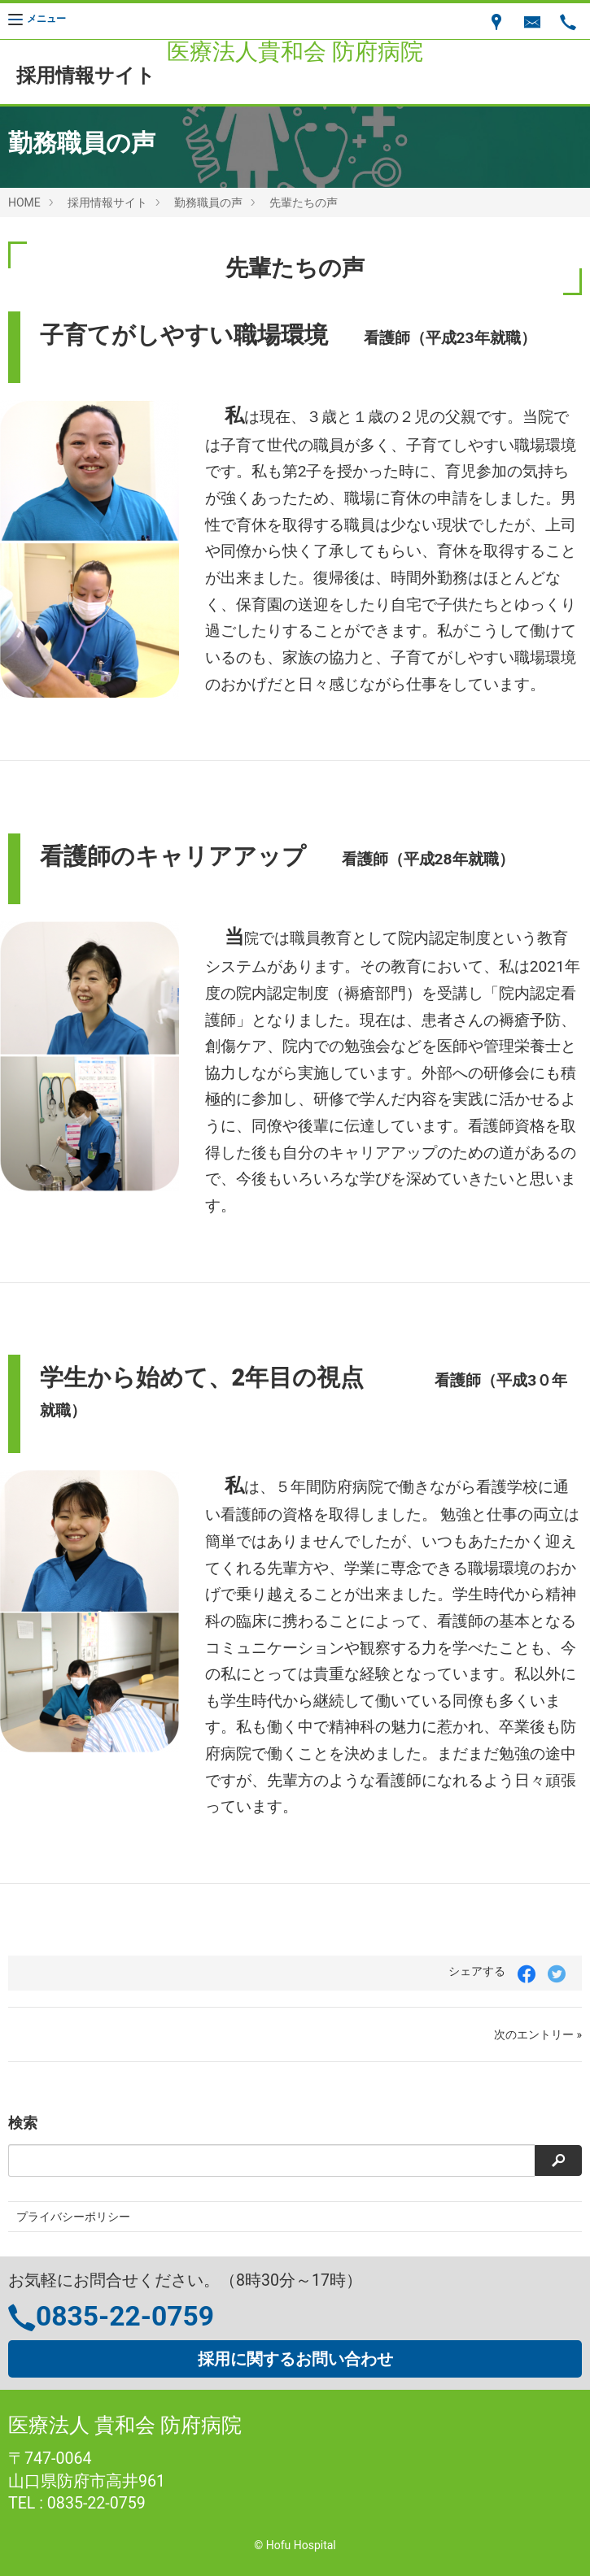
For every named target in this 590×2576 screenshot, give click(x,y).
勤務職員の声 (208, 202)
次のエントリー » (538, 2034)
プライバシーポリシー (73, 2216)
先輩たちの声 (303, 202)
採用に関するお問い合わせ (295, 2359)
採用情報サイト (107, 202)
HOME (24, 202)
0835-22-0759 (125, 2316)
